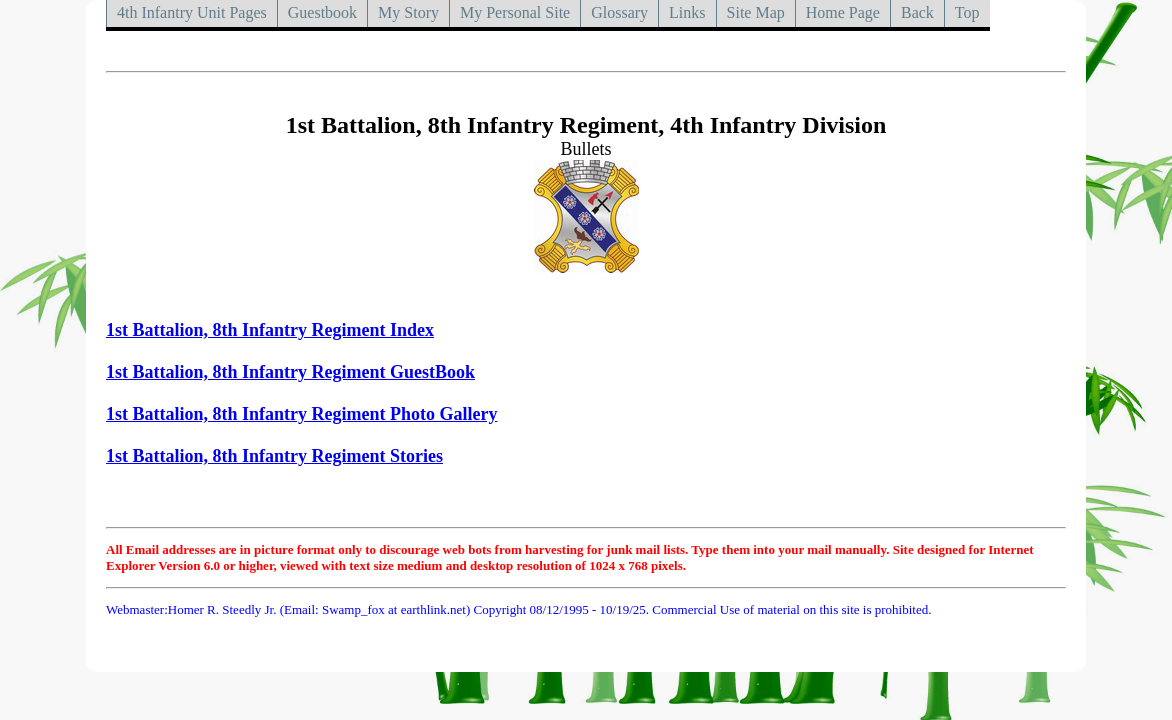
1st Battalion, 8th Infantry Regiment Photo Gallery (301, 414)
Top (967, 12)
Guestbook (322, 12)
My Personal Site (515, 12)
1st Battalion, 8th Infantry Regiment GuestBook (290, 372)
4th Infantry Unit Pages (192, 12)
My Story (408, 12)
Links (687, 12)
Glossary (619, 12)
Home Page (843, 12)
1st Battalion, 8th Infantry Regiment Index (270, 330)
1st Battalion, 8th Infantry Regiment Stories (274, 456)
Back (917, 12)
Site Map (756, 12)
